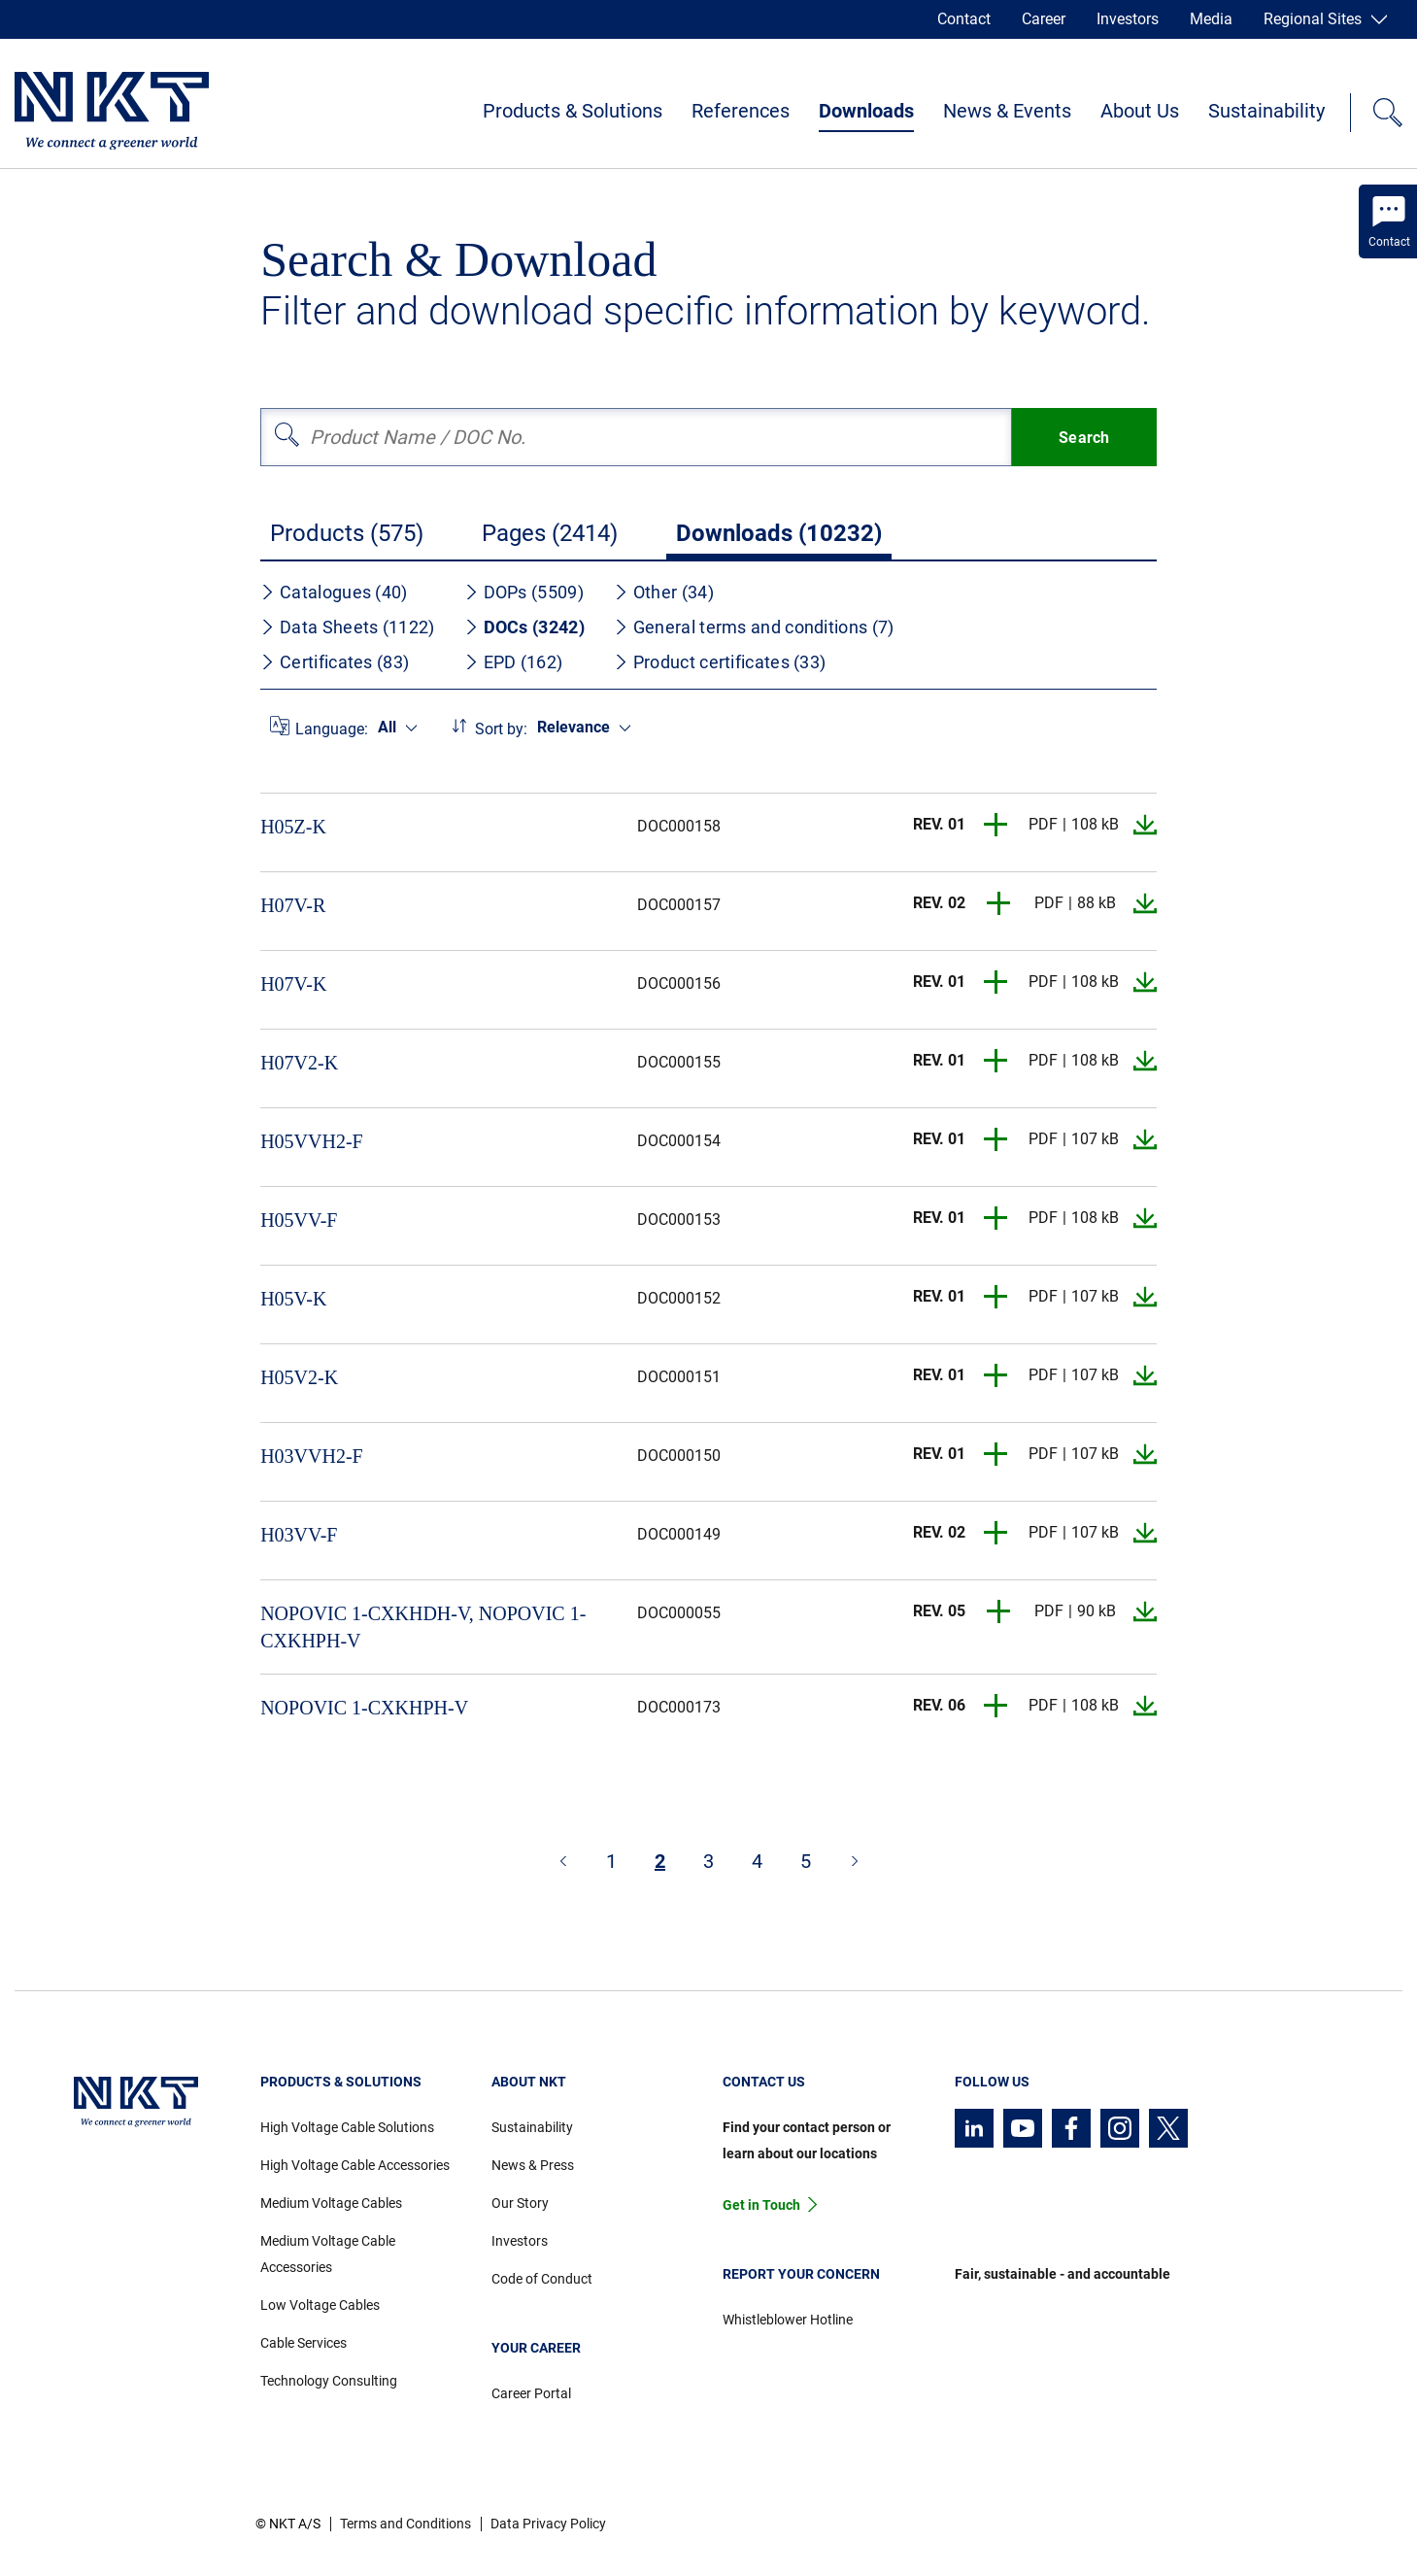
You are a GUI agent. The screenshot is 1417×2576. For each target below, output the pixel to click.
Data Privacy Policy (548, 2523)
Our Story (520, 2203)
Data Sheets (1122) (347, 627)
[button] (996, 824)
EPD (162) (513, 662)
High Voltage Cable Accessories (355, 2165)
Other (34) (664, 592)
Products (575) (346, 533)
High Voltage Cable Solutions (347, 2127)
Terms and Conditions (405, 2523)
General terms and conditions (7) (754, 627)
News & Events (1007, 110)
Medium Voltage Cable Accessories (327, 2254)
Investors (1127, 19)
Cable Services (303, 2343)
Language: (331, 729)
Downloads (866, 110)
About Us (1139, 110)
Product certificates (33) (720, 662)
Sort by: (501, 729)
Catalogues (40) (334, 592)
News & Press (532, 2165)
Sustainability (1266, 110)
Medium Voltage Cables (331, 2203)
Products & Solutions (572, 110)
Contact (964, 19)
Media (1211, 19)
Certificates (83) (334, 662)
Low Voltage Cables (320, 2305)
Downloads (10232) (779, 533)
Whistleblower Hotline (788, 2319)
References (741, 110)
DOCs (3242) (524, 627)
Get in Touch (761, 2205)
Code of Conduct (541, 2279)
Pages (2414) (550, 533)
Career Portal (531, 2393)
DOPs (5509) (524, 592)
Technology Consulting (328, 2381)
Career (1043, 19)
